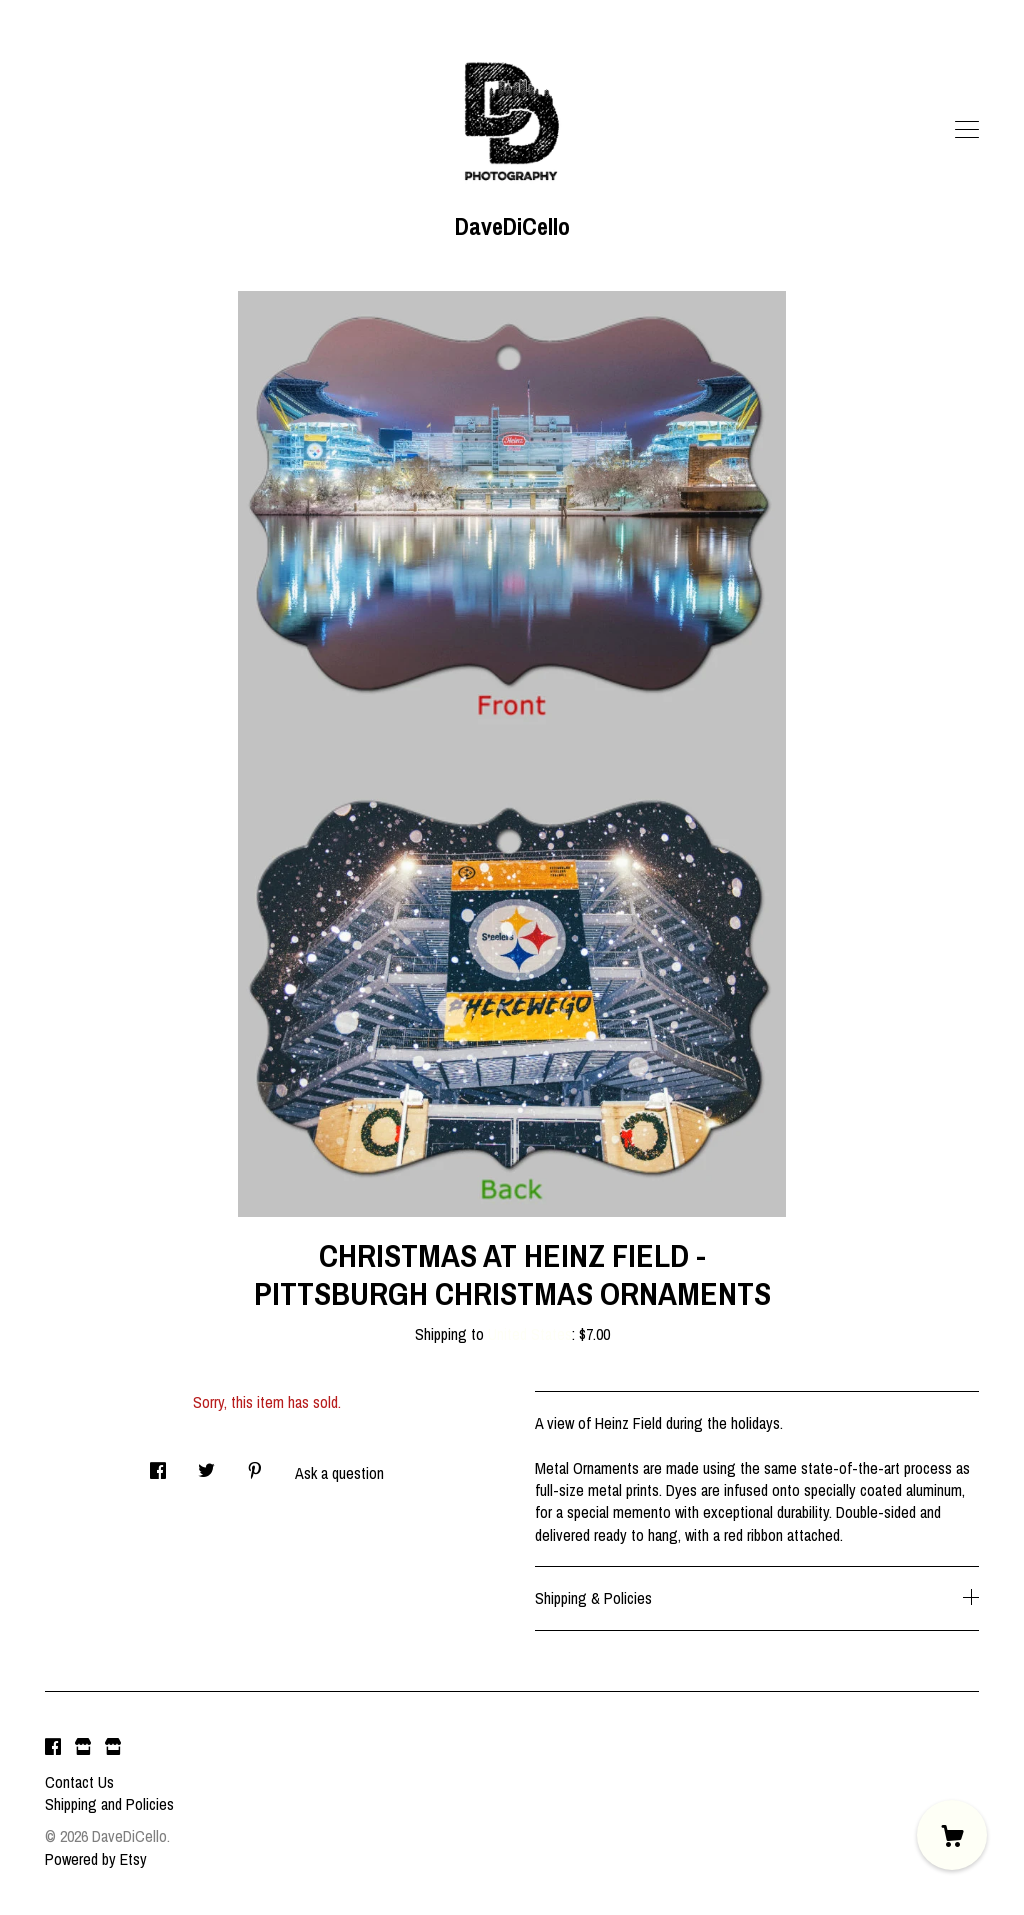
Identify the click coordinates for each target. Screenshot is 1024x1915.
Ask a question (339, 1473)
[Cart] (952, 1835)
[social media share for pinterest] (255, 1464)
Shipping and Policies (109, 1804)
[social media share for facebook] (158, 1464)
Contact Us (79, 1782)
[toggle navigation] (967, 130)
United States (530, 1334)
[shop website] (83, 1748)
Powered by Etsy (96, 1859)
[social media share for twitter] (206, 1464)
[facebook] (53, 1748)
